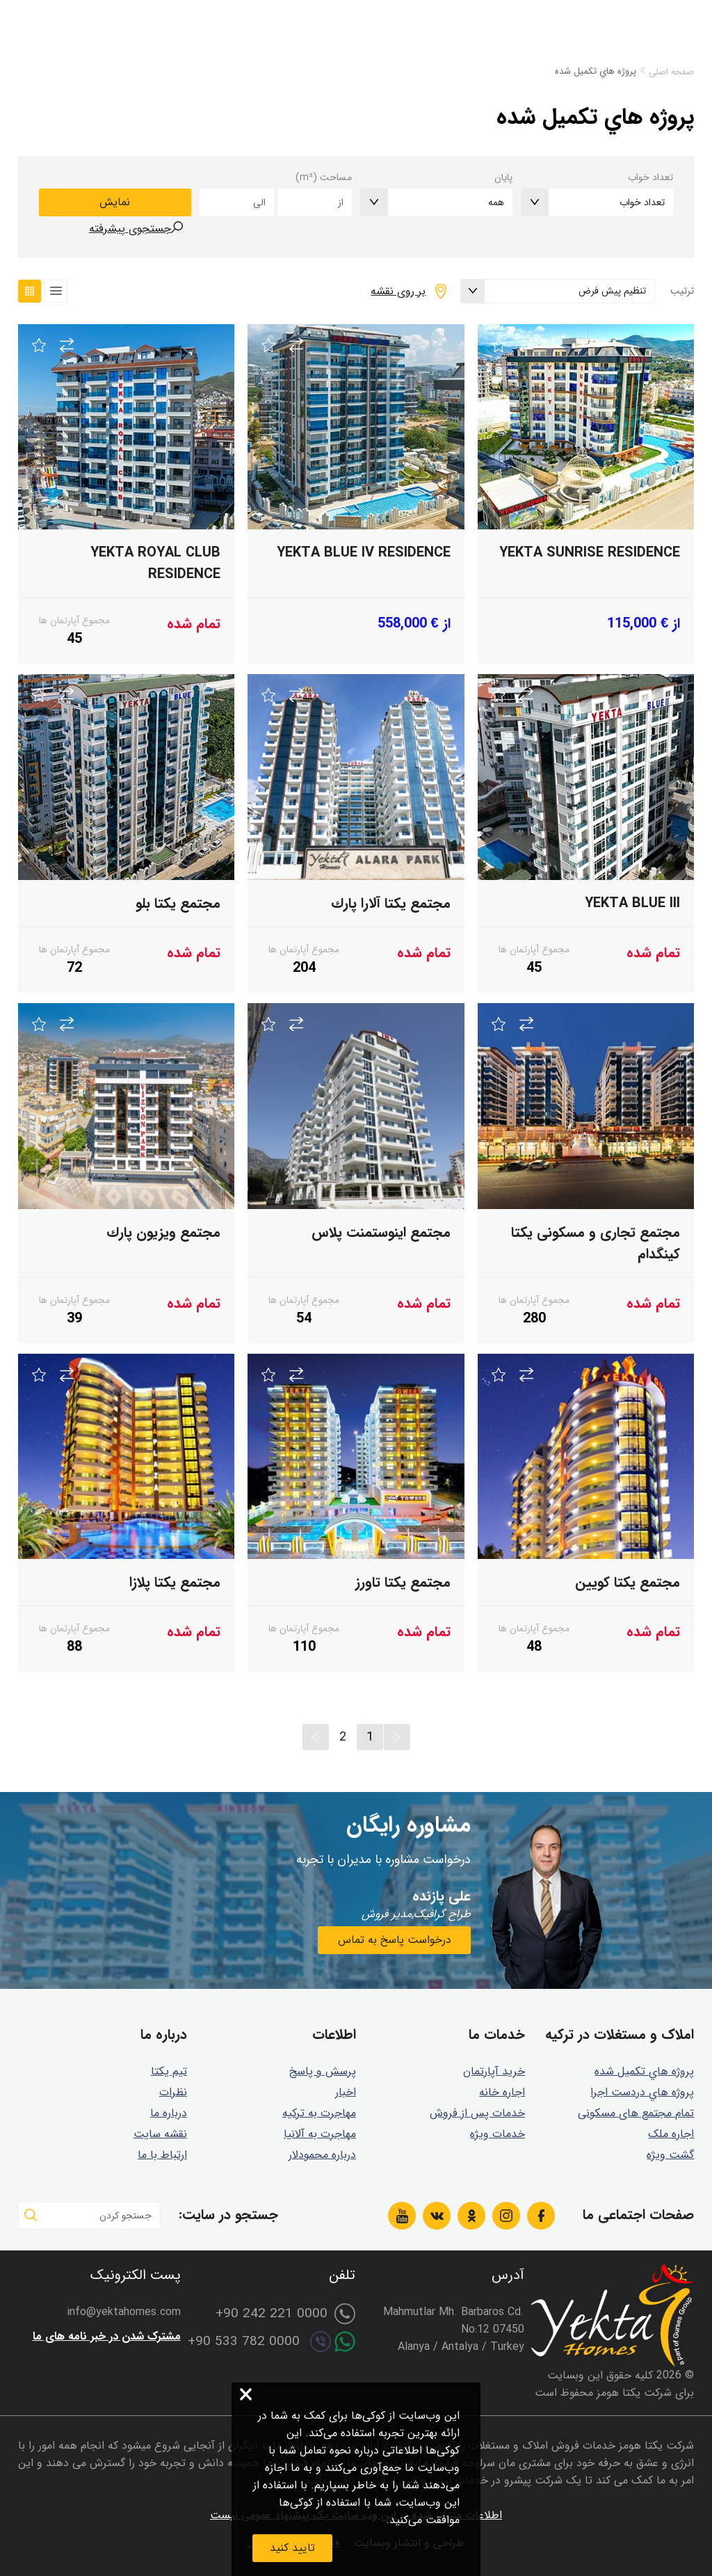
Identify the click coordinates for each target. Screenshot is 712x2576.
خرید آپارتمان (494, 2071)
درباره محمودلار (322, 2154)
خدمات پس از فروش (477, 2113)
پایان (503, 177)
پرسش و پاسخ (322, 2071)
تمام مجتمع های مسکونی (636, 2113)
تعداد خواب (650, 177)
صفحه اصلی (671, 72)
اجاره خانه (502, 2092)
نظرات (173, 2092)
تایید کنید (292, 2548)
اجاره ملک (671, 2134)
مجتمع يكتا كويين (627, 1582)
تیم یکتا (169, 2071)
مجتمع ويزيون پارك (163, 1232)
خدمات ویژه (497, 2134)
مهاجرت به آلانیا (320, 2134)
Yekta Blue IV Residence (364, 552)
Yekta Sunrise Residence (589, 552)
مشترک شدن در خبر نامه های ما (107, 2336)
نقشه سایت (160, 2134)
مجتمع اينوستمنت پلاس (381, 1232)
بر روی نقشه (398, 291)
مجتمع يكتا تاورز (403, 1582)
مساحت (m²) (324, 177)
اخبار (345, 2092)
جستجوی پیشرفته (130, 228)
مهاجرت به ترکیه (319, 2113)
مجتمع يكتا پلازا (174, 1582)
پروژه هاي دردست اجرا (642, 2092)
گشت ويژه (670, 2154)
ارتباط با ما (162, 2154)
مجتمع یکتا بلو (178, 903)
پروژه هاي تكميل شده (644, 2071)
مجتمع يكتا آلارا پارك (391, 903)
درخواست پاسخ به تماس (394, 1940)
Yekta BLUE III (632, 903)
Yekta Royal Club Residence (155, 563)
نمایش (114, 202)
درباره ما (168, 2113)
